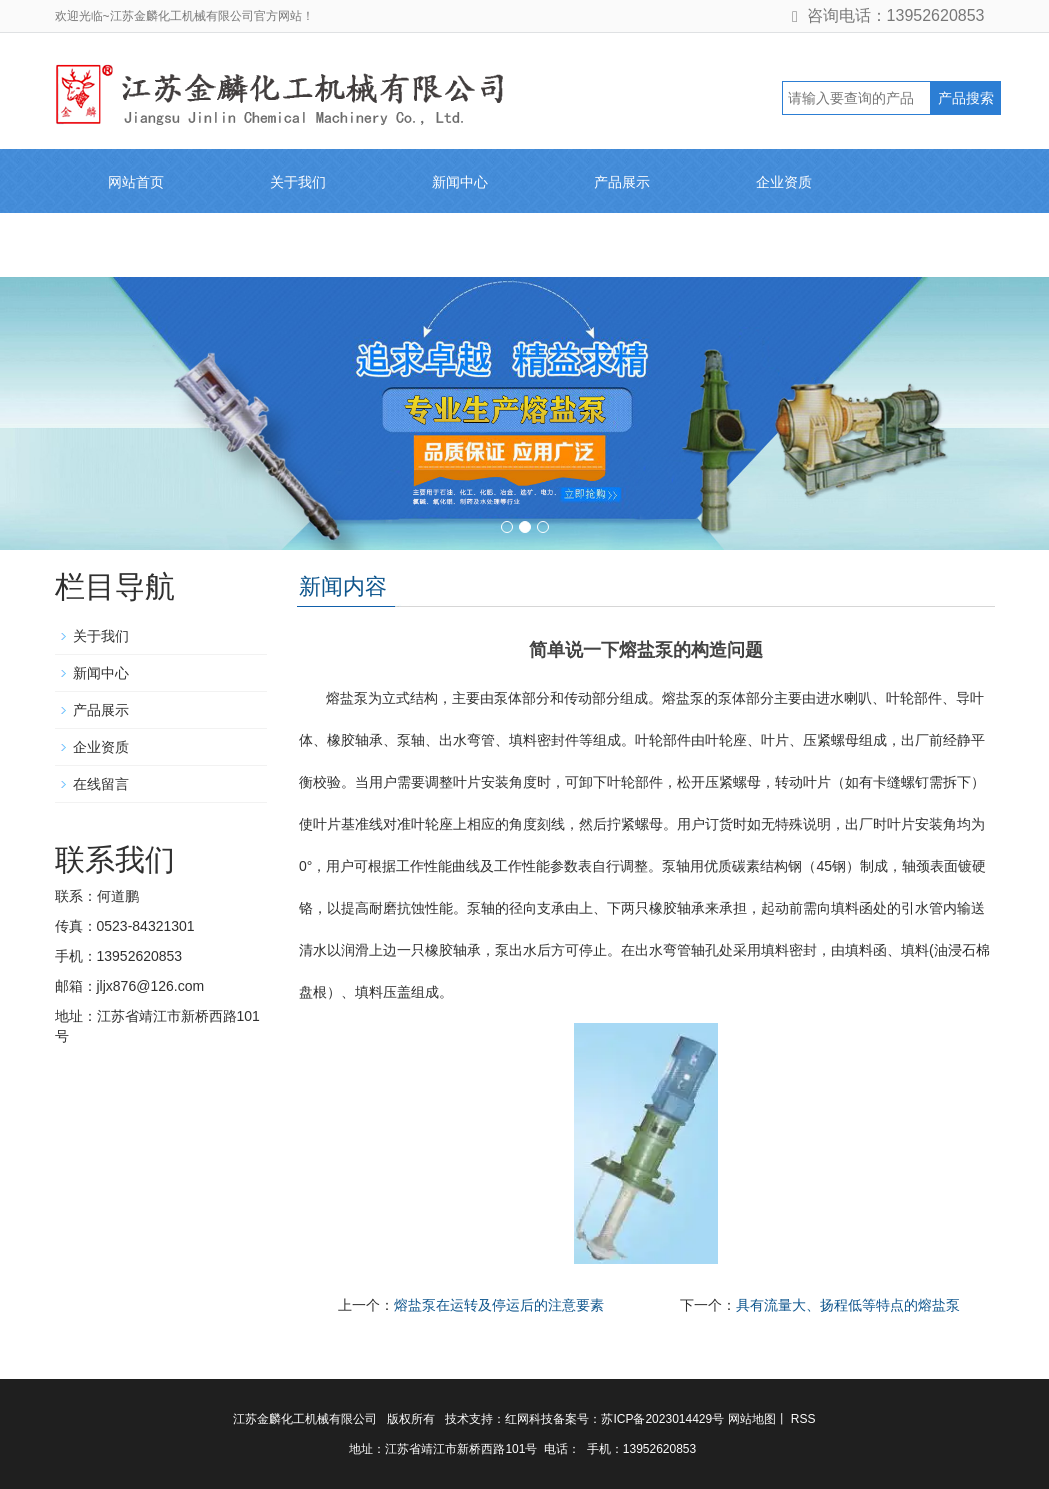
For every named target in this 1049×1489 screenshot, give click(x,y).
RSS (802, 1419)
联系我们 (298, 246)
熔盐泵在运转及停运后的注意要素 (499, 1305)
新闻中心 (460, 182)
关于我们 (298, 182)
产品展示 (622, 182)
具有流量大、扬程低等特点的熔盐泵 (848, 1305)
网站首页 (136, 182)
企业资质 (784, 182)
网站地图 (752, 1419)
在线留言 (136, 246)
